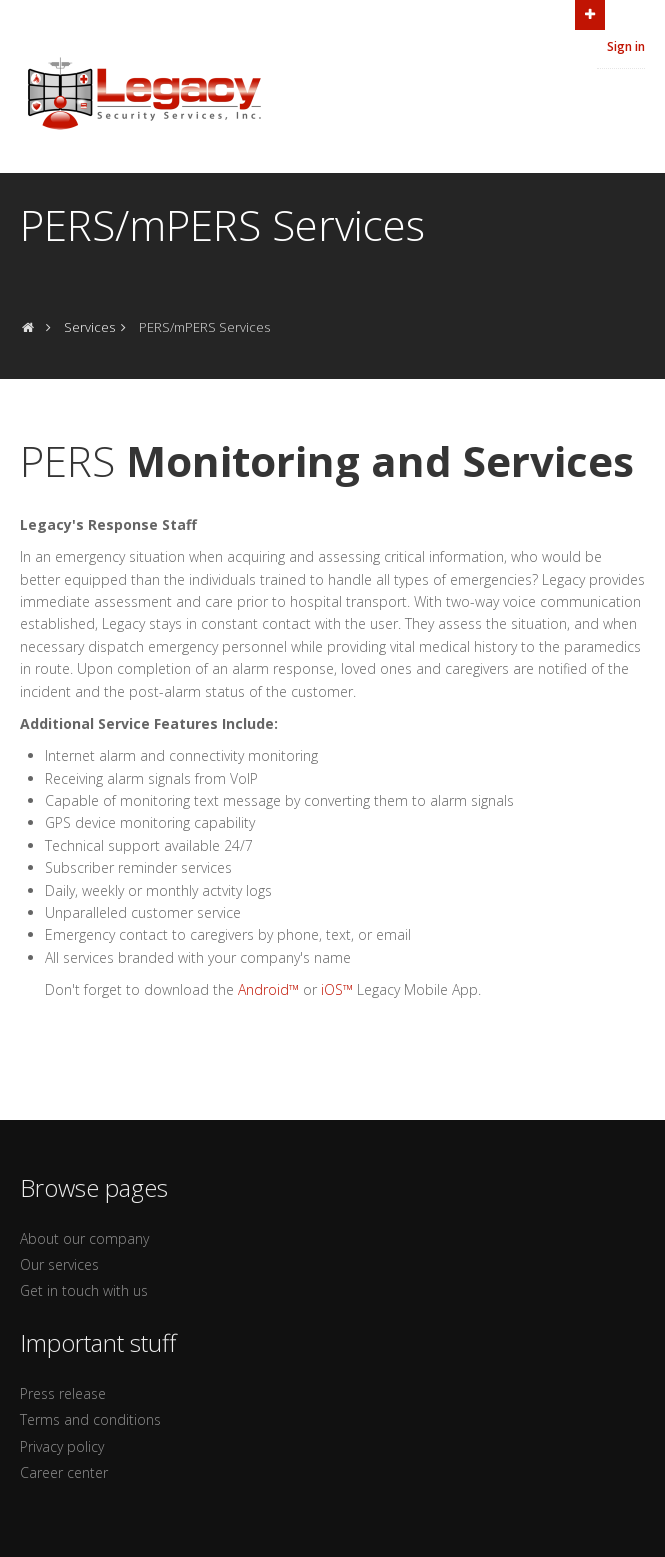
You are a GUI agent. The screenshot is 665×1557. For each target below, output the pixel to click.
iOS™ (337, 989)
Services (89, 327)
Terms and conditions (90, 1419)
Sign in (626, 46)
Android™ (268, 989)
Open (590, 13)
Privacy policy (62, 1446)
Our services (59, 1264)
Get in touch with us (84, 1290)
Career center (64, 1472)
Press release (63, 1393)
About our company (84, 1238)
